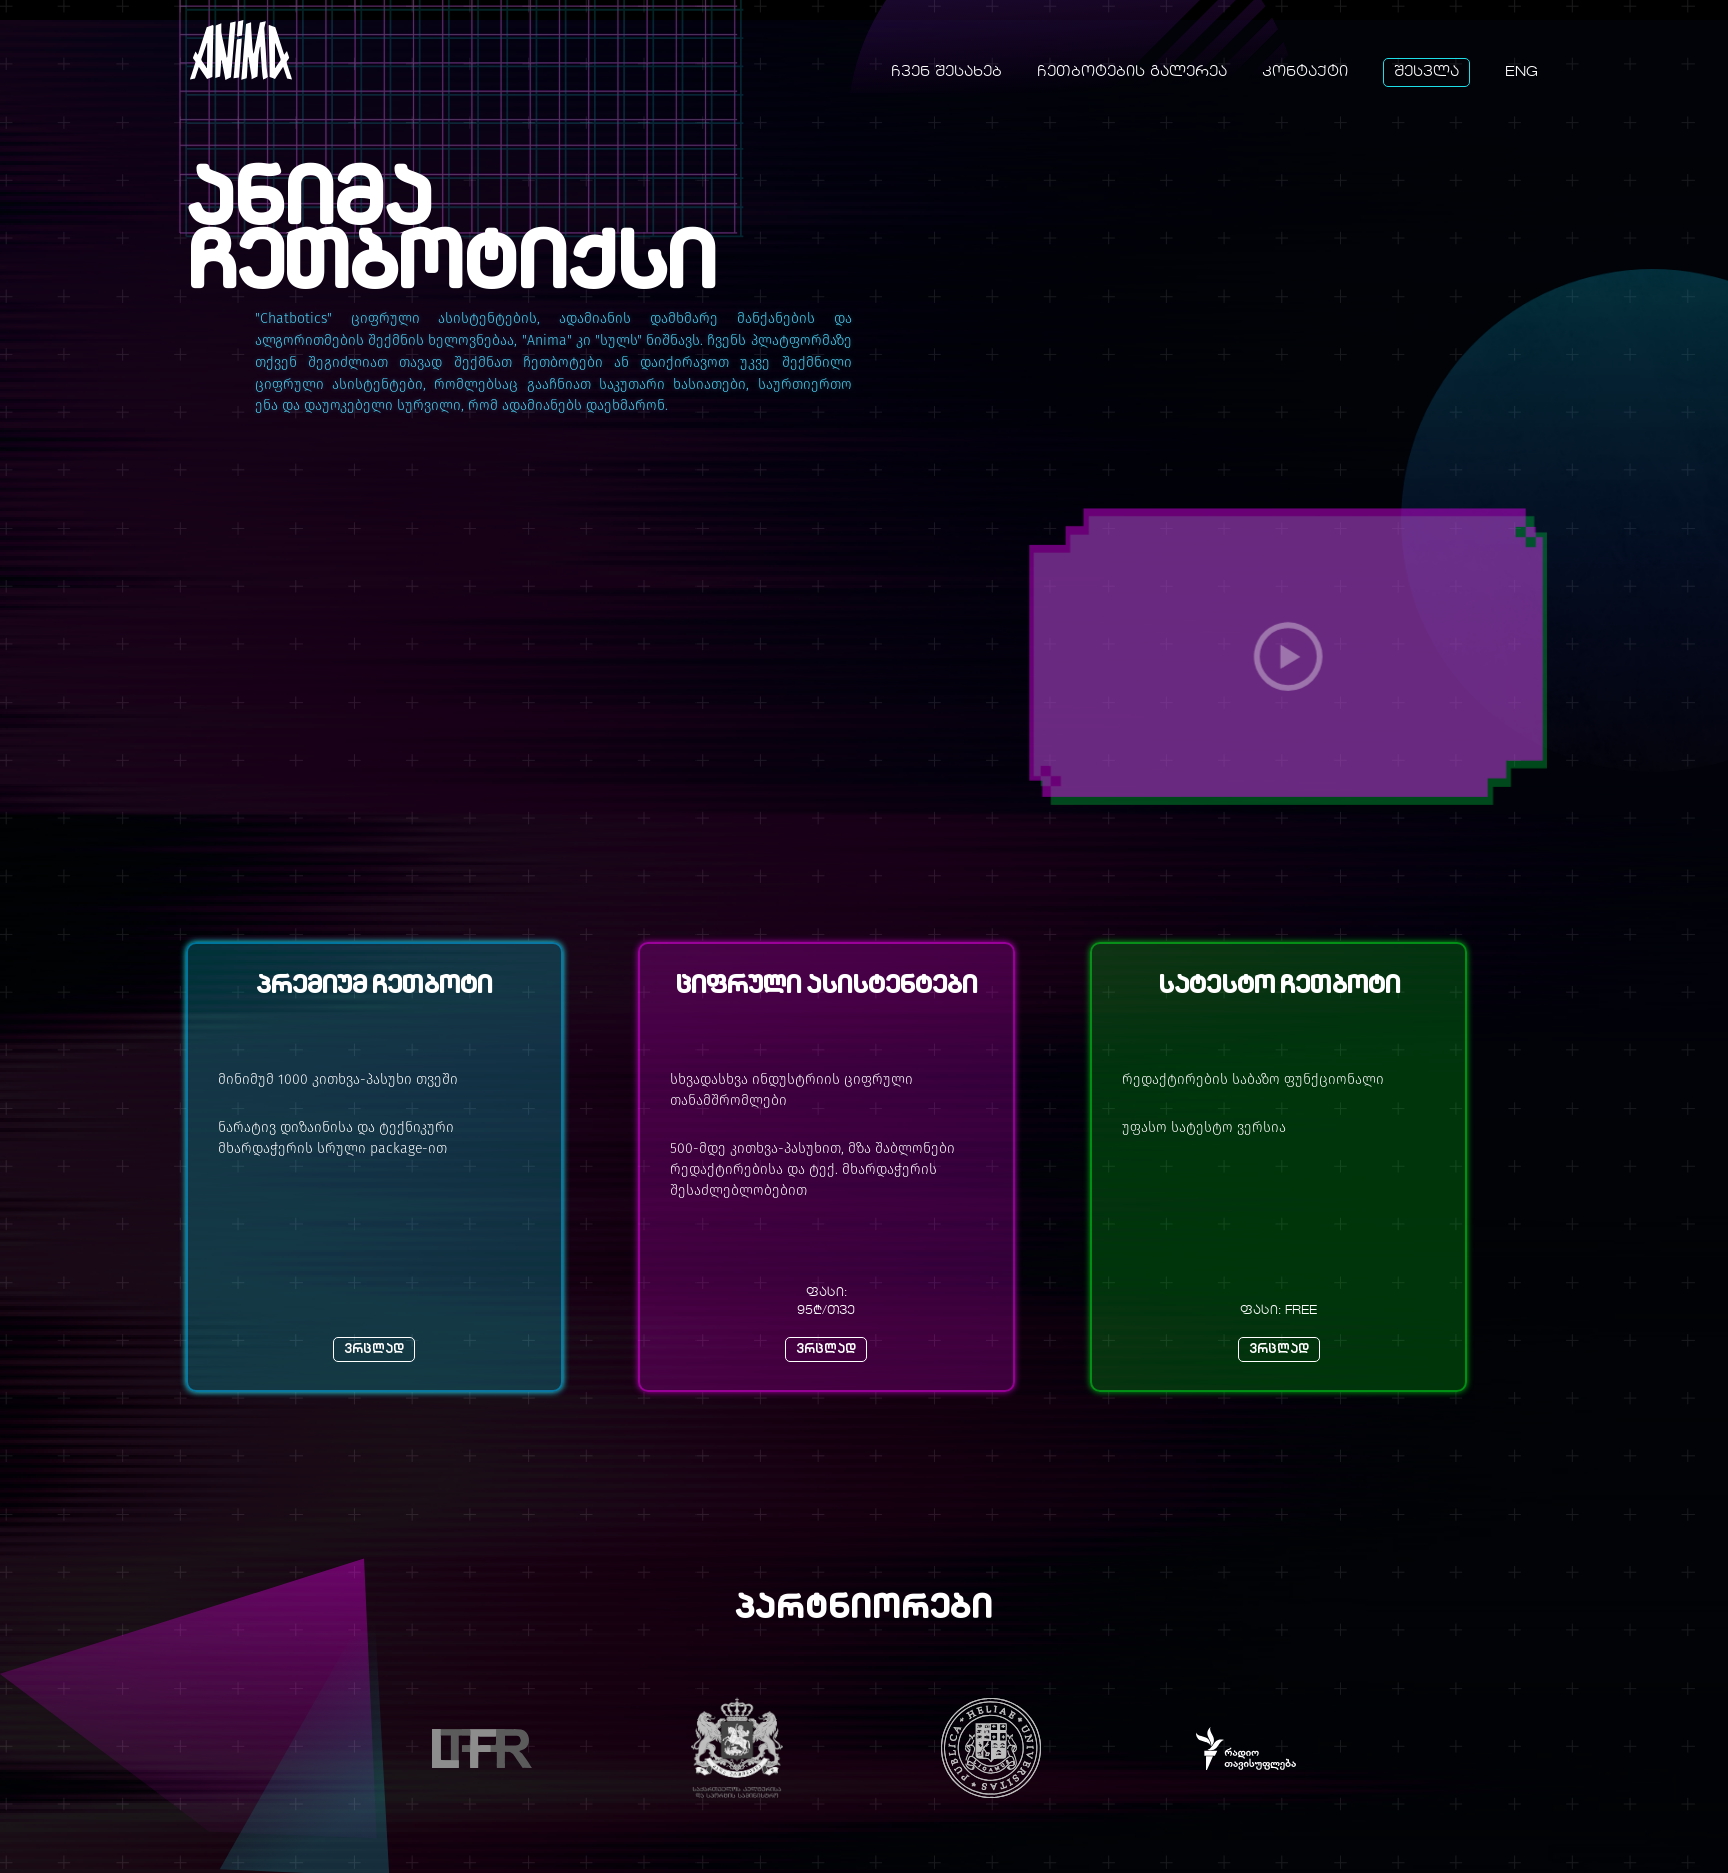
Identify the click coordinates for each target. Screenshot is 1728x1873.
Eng (1521, 72)
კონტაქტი (1305, 72)
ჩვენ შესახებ (946, 72)
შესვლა (1426, 72)
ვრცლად (374, 1349)
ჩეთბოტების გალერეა (1132, 72)
